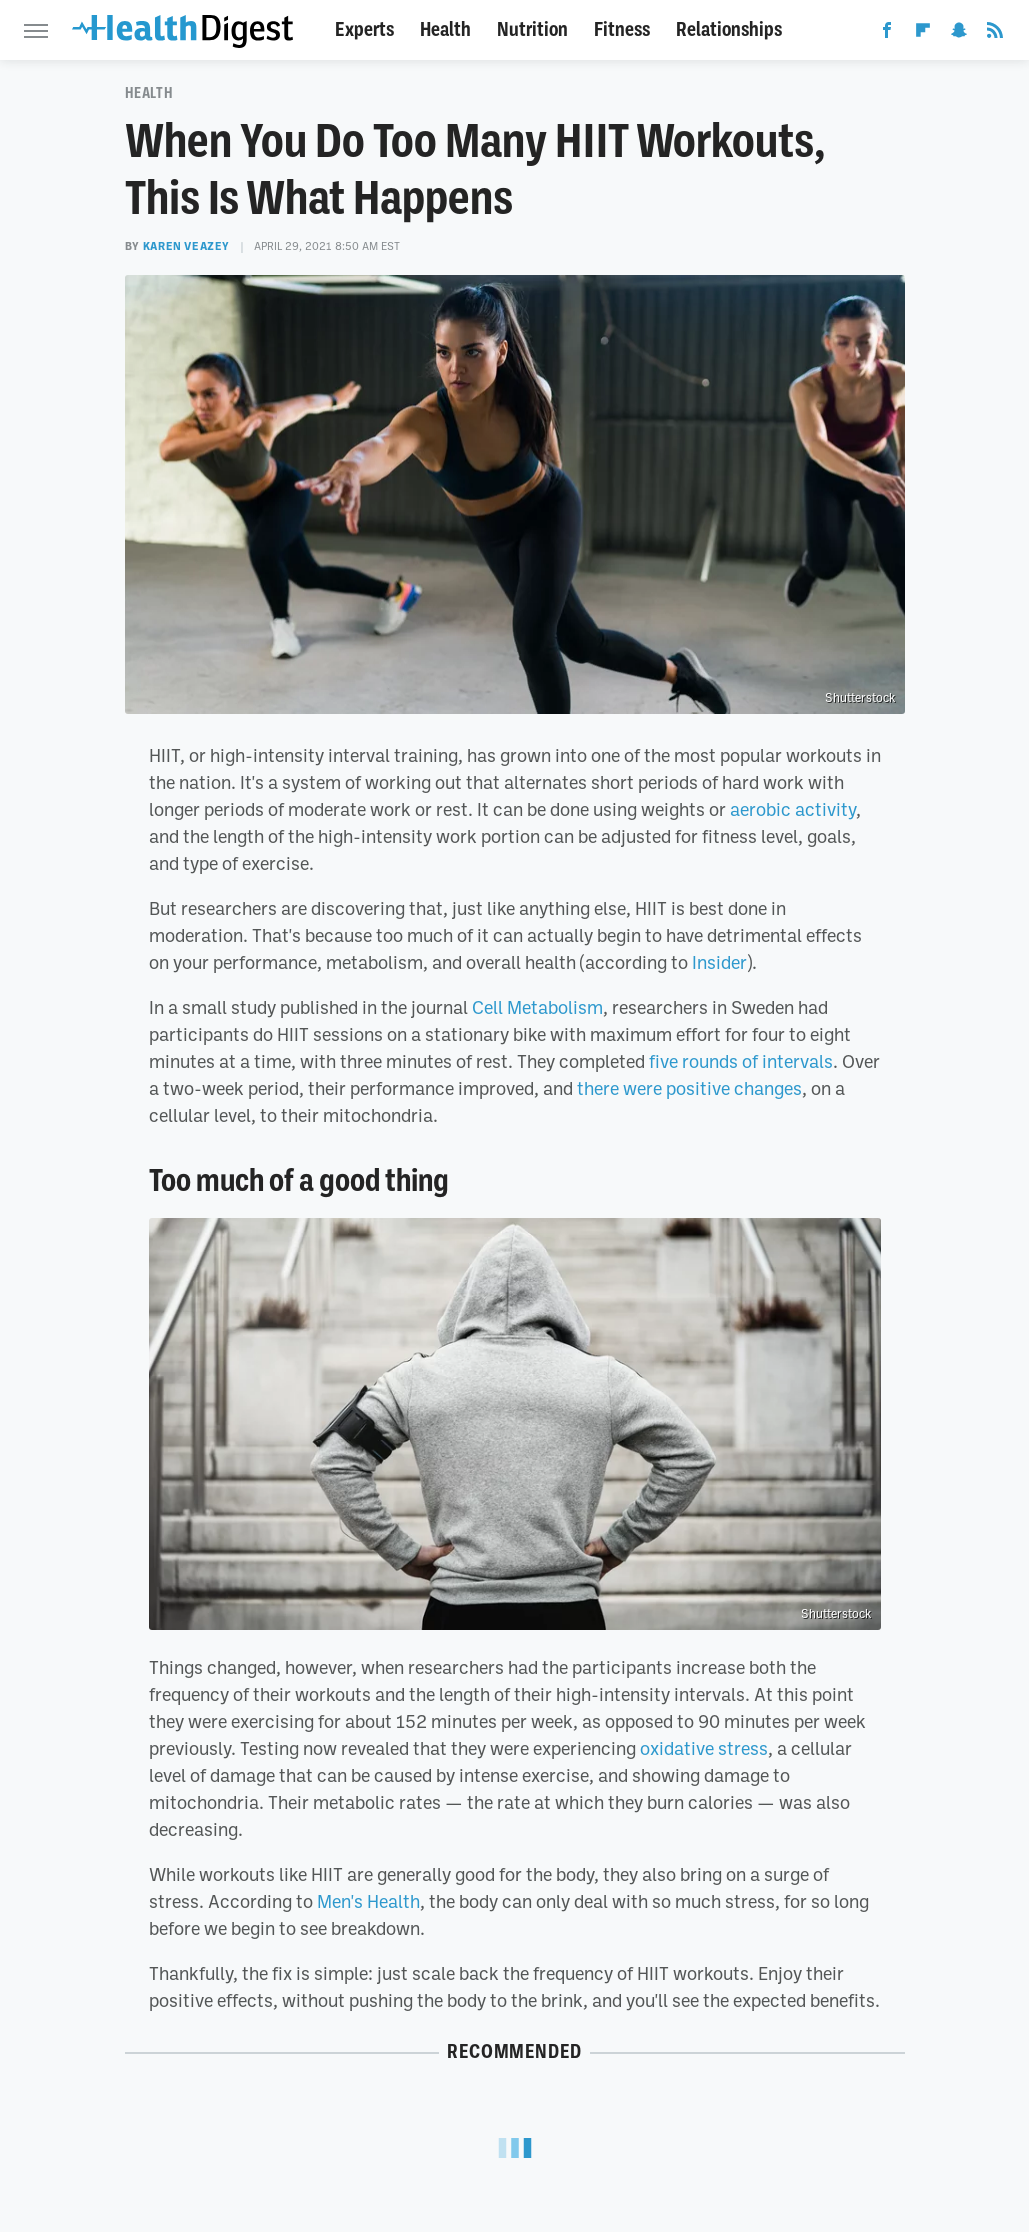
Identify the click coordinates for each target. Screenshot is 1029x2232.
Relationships (729, 29)
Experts (364, 29)
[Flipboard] (923, 34)
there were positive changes (689, 1088)
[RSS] (995, 34)
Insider (719, 962)
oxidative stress (704, 1748)
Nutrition (532, 29)
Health (445, 29)
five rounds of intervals (741, 1061)
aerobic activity (793, 809)
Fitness (622, 29)
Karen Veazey (186, 246)
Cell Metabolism (537, 1007)
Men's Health (368, 1901)
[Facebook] (887, 34)
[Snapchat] (959, 34)
